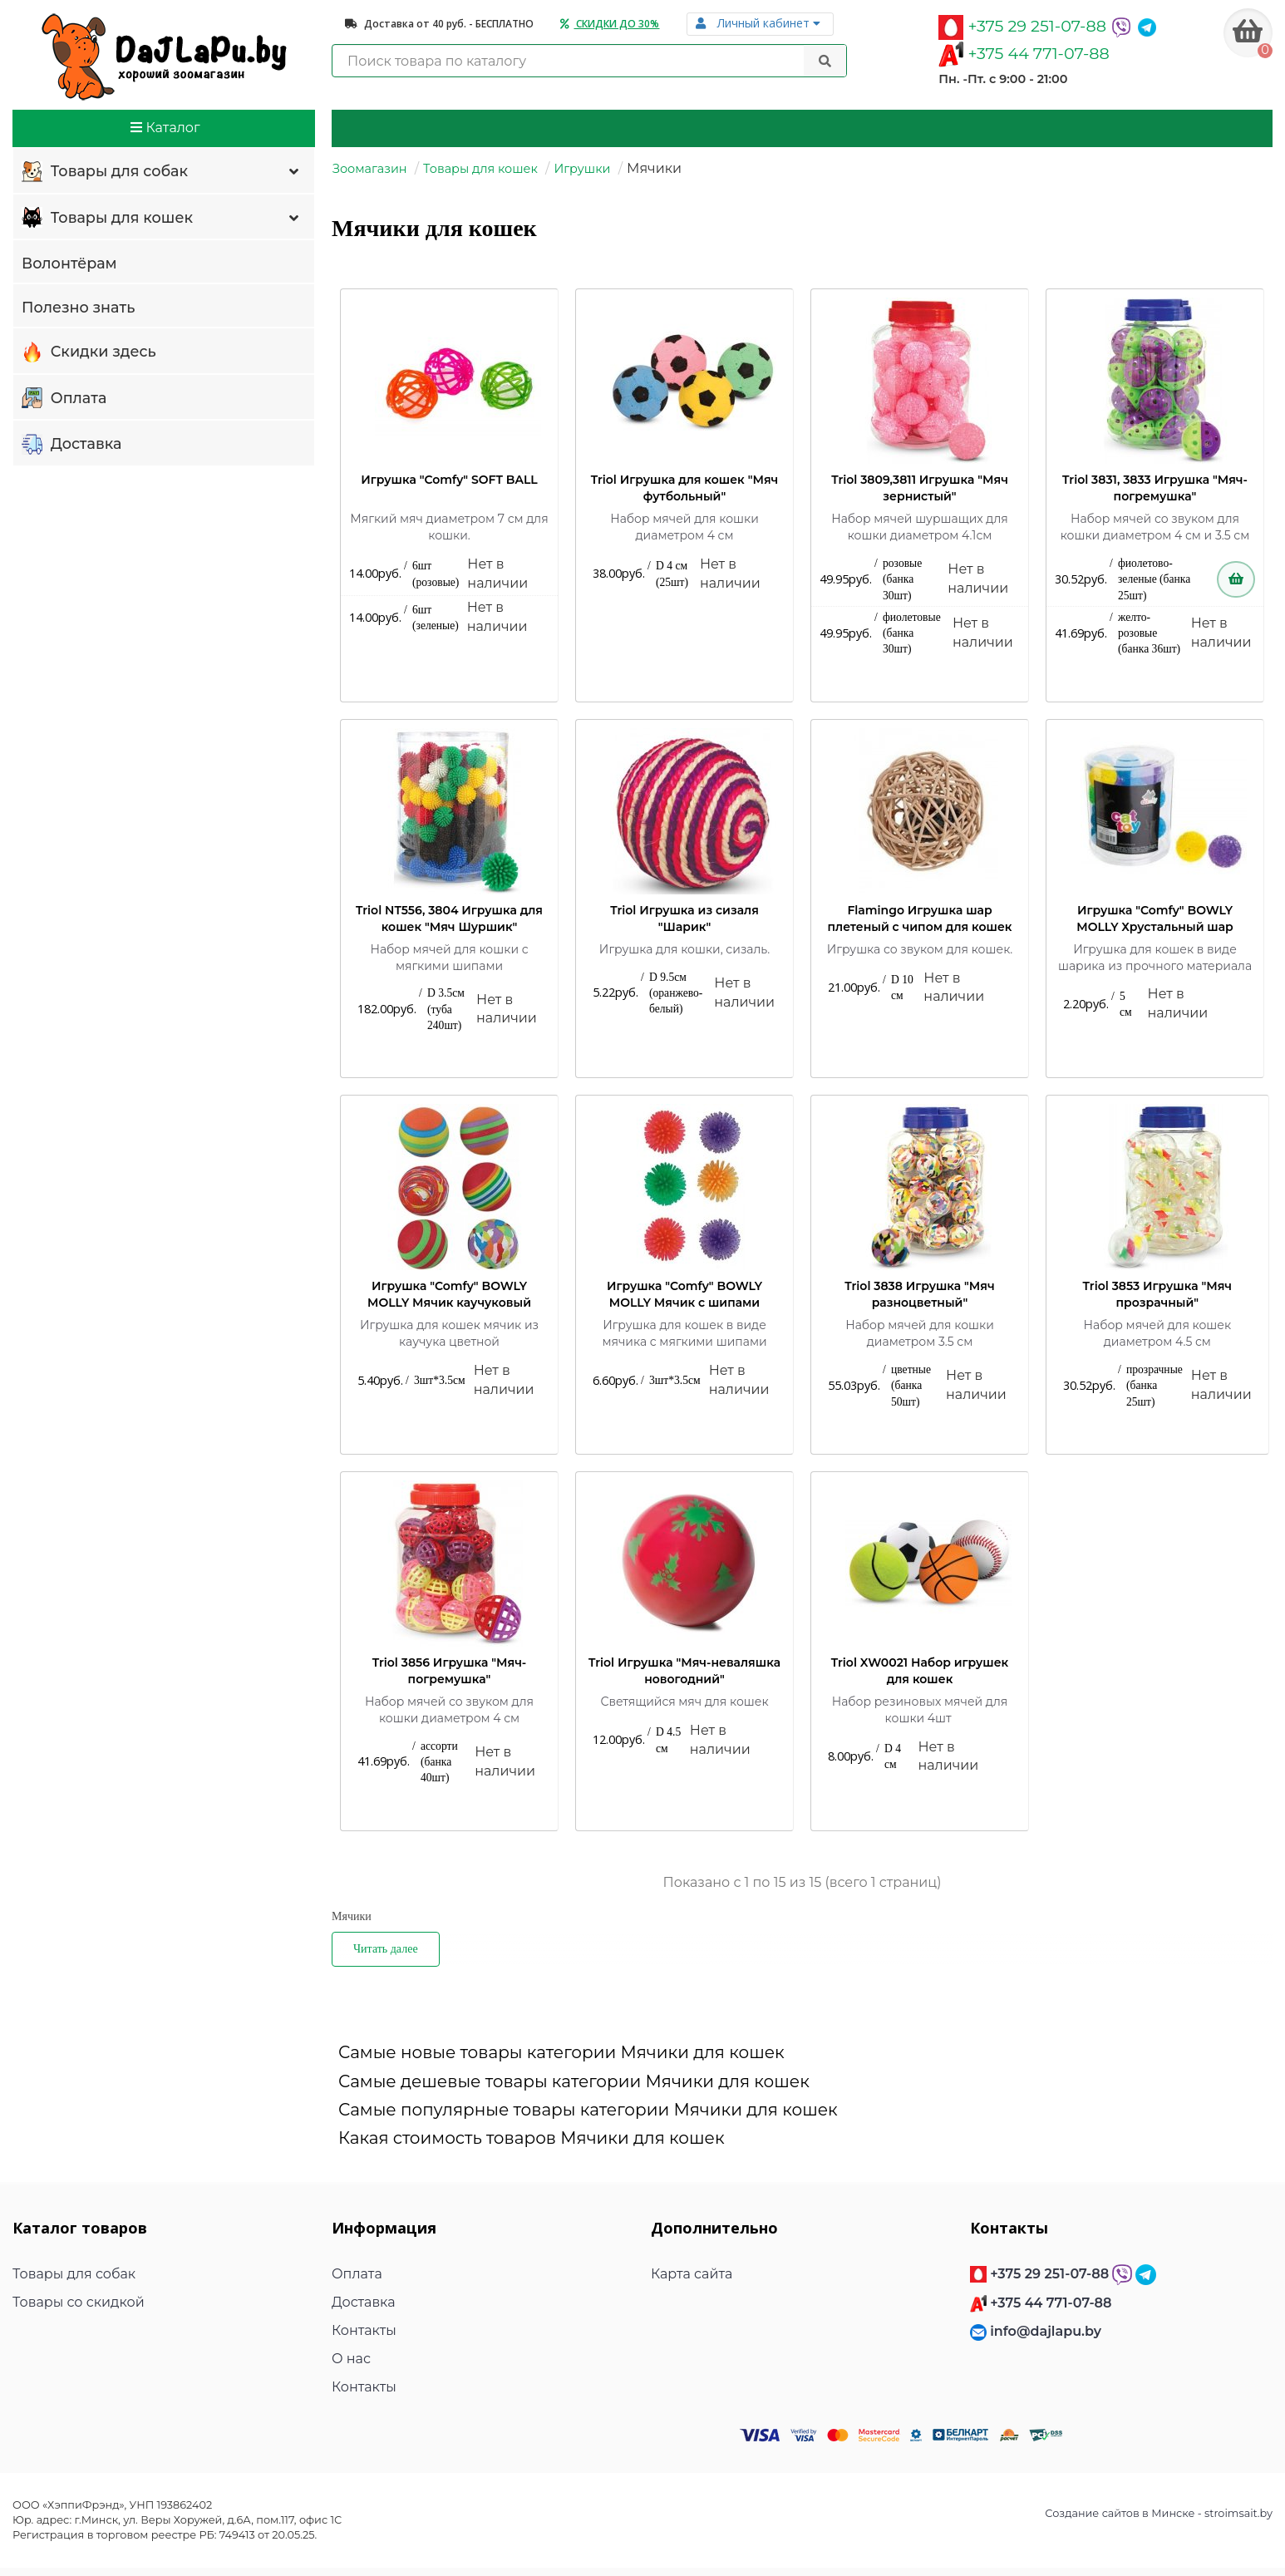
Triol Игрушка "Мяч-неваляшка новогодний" (684, 1671)
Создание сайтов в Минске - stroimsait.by (1159, 2513)
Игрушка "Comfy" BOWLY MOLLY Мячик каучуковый (449, 1294)
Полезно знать (78, 307)
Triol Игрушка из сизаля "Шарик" (684, 918)
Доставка (71, 445)
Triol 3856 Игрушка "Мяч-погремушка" (449, 1671)
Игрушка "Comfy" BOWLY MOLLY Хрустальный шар (1154, 918)
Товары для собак (162, 172)
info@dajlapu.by (1045, 2331)
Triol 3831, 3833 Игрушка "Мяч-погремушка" (1155, 488)
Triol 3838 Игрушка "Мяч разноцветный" (919, 1294)
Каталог (164, 127)
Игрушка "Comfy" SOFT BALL (449, 479)
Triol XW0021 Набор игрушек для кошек (920, 1671)
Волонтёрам (69, 263)
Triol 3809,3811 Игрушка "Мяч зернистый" (919, 488)
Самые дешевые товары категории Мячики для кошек (574, 2081)
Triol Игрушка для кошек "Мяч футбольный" (685, 488)
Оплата (64, 399)
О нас (351, 2359)
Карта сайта (691, 2274)
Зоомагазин (369, 168)
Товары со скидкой (78, 2302)
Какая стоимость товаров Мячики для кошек (531, 2138)
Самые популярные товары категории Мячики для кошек (588, 2110)
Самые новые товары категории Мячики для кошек (561, 2052)
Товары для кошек (162, 219)
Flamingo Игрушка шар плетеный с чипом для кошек (920, 918)
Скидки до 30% (609, 24)
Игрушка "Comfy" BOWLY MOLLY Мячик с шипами (684, 1294)
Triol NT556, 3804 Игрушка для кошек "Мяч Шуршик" (449, 918)
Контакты (364, 2330)
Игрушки (582, 168)
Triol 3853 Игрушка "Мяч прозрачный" (1157, 1294)
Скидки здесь (89, 352)
